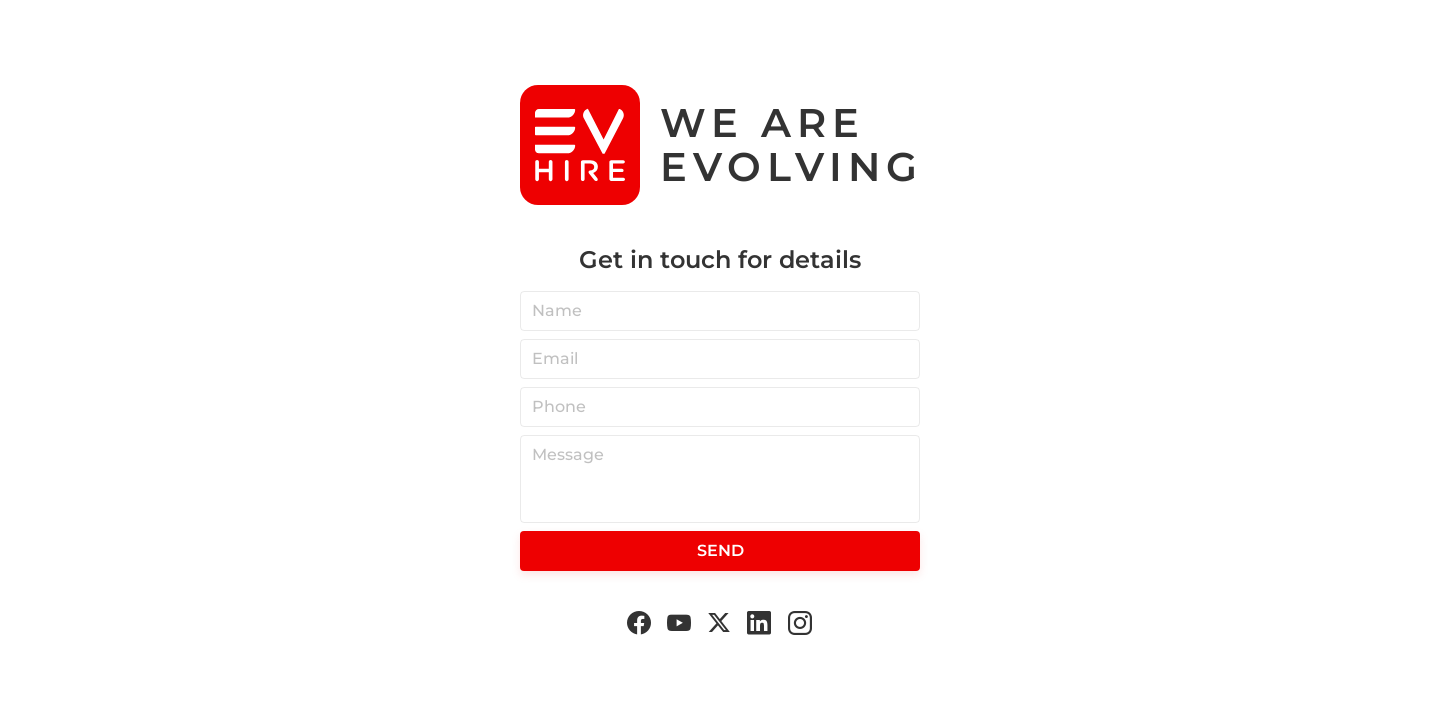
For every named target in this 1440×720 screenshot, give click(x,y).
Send (720, 550)
